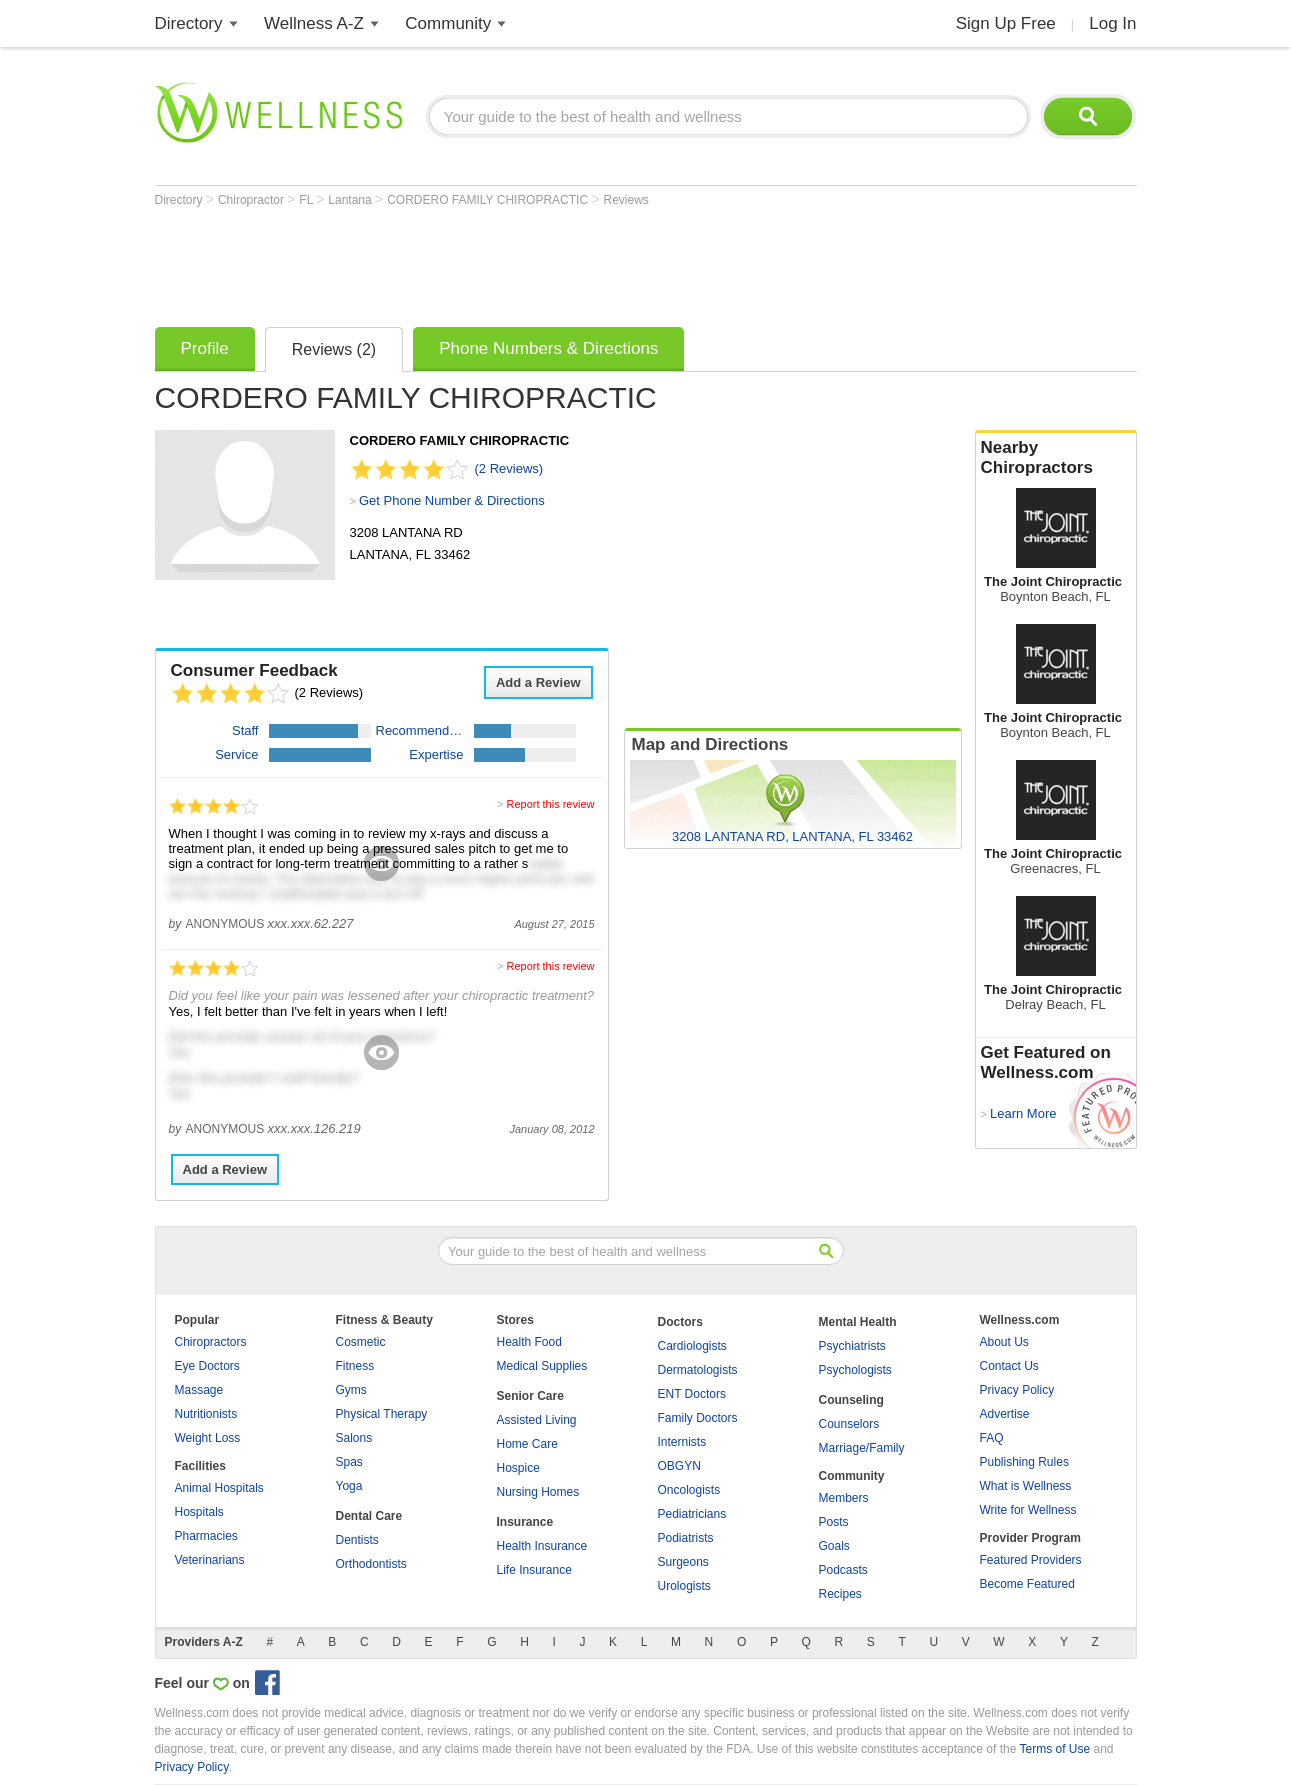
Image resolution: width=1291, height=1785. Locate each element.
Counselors (849, 1424)
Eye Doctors (207, 1366)
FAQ (992, 1438)
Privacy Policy (1017, 1390)
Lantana (351, 200)
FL (307, 200)
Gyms (351, 1390)
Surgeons (683, 1562)
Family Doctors (698, 1418)
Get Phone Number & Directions (452, 500)
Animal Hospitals (219, 1488)
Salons (354, 1438)
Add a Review (538, 682)
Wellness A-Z (314, 23)
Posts (834, 1522)
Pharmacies (206, 1536)
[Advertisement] (519, 262)
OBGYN (679, 1466)
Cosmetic (361, 1342)
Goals (834, 1546)
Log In (1112, 23)
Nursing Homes (538, 1492)
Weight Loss (208, 1438)
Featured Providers (1031, 1560)
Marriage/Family (862, 1448)
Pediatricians (692, 1514)
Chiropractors (211, 1342)
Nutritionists (206, 1414)
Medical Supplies (542, 1366)
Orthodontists (371, 1564)
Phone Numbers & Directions (548, 348)
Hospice (518, 1468)
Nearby (1056, 458)
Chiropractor (252, 200)
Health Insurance (542, 1546)
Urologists (684, 1586)
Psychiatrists (852, 1346)
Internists (682, 1442)
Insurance (525, 1522)
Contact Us (1009, 1366)
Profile (205, 348)
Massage (199, 1390)
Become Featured (1027, 1584)
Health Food (529, 1342)
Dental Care (369, 1516)
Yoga (349, 1486)
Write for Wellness (1028, 1510)
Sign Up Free (1006, 23)
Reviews (625, 200)
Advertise (1005, 1414)
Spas (349, 1462)
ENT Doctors (692, 1394)
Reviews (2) (334, 349)
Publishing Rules (1024, 1462)
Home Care (527, 1444)
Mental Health (858, 1322)
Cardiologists (692, 1346)
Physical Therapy (382, 1414)
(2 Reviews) (509, 468)
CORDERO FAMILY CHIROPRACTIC (489, 200)
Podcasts (843, 1570)
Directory (189, 23)
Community (448, 23)
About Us (1004, 1342)
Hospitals (199, 1512)
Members (844, 1498)
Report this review (550, 804)
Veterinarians (210, 1560)
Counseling (851, 1400)
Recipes (840, 1594)
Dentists (357, 1540)
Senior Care (530, 1396)
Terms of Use (1054, 1749)
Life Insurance (534, 1570)
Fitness (355, 1366)
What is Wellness (1026, 1486)
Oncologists (689, 1490)
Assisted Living (537, 1420)
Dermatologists (698, 1370)
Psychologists (855, 1370)
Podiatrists (686, 1538)
